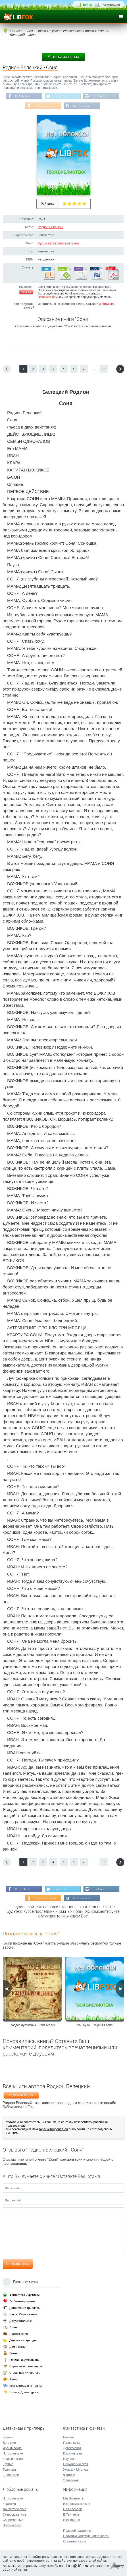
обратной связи (15, 2570)
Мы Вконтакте (82, 106)
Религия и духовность (24, 2360)
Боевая (68, 2437)
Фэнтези (69, 2475)
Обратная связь (74, 2541)
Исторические (13, 2453)
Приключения (18, 2334)
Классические (13, 2459)
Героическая (72, 2443)
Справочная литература (25, 2366)
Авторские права (63, 56)
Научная (69, 2459)
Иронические (12, 2448)
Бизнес (14, 2353)
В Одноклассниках (45, 106)
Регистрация (111, 4)
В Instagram (100, 96)
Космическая (72, 2453)
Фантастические (14, 2509)
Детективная (72, 2448)
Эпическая (71, 2480)
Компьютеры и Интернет (25, 2386)
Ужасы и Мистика (75, 2470)
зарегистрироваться (53, 2130)
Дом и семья (17, 2347)
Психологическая (75, 2464)
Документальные (20, 2321)
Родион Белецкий (50, 228)
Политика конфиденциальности (86, 2536)
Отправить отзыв (17, 2265)
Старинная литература (24, 2373)
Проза (13, 2327)
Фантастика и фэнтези (24, 2295)
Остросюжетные (14, 2514)
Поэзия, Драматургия (23, 2392)
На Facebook (22, 96)
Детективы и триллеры (24, 2308)
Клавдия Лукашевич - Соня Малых (32, 2026)
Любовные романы (22, 2301)
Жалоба (26, 292)
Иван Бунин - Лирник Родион (94, 2026)
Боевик (8, 2437)
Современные (13, 2520)
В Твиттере (60, 96)
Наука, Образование (23, 2314)
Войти (87, 4)
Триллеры (10, 2470)
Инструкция (106, 304)
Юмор (13, 2379)
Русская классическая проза (58, 244)
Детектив (9, 2443)
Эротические (12, 2525)
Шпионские (11, 2475)
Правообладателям (77, 2531)
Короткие (9, 2504)
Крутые (8, 2464)
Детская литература (22, 2340)
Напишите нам (48, 297)
